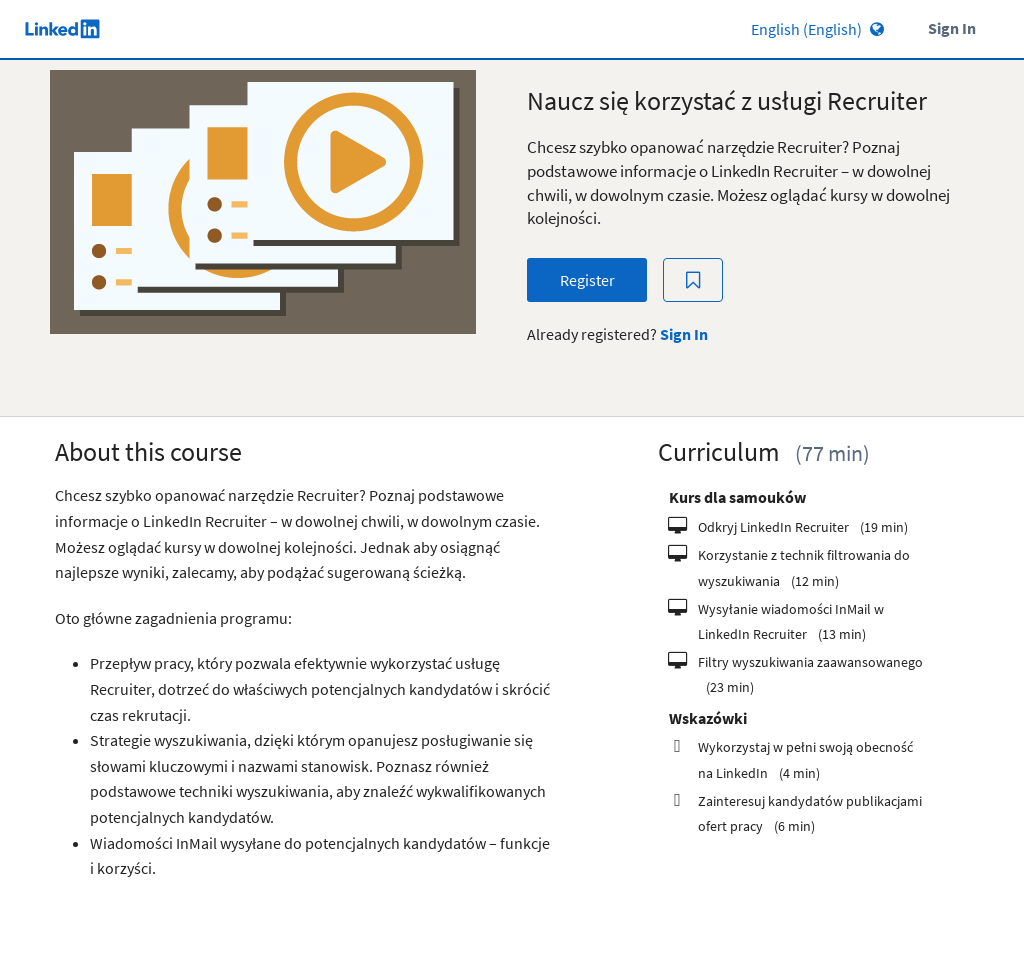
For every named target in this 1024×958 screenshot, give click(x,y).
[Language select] (760, 29)
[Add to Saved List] (693, 280)
